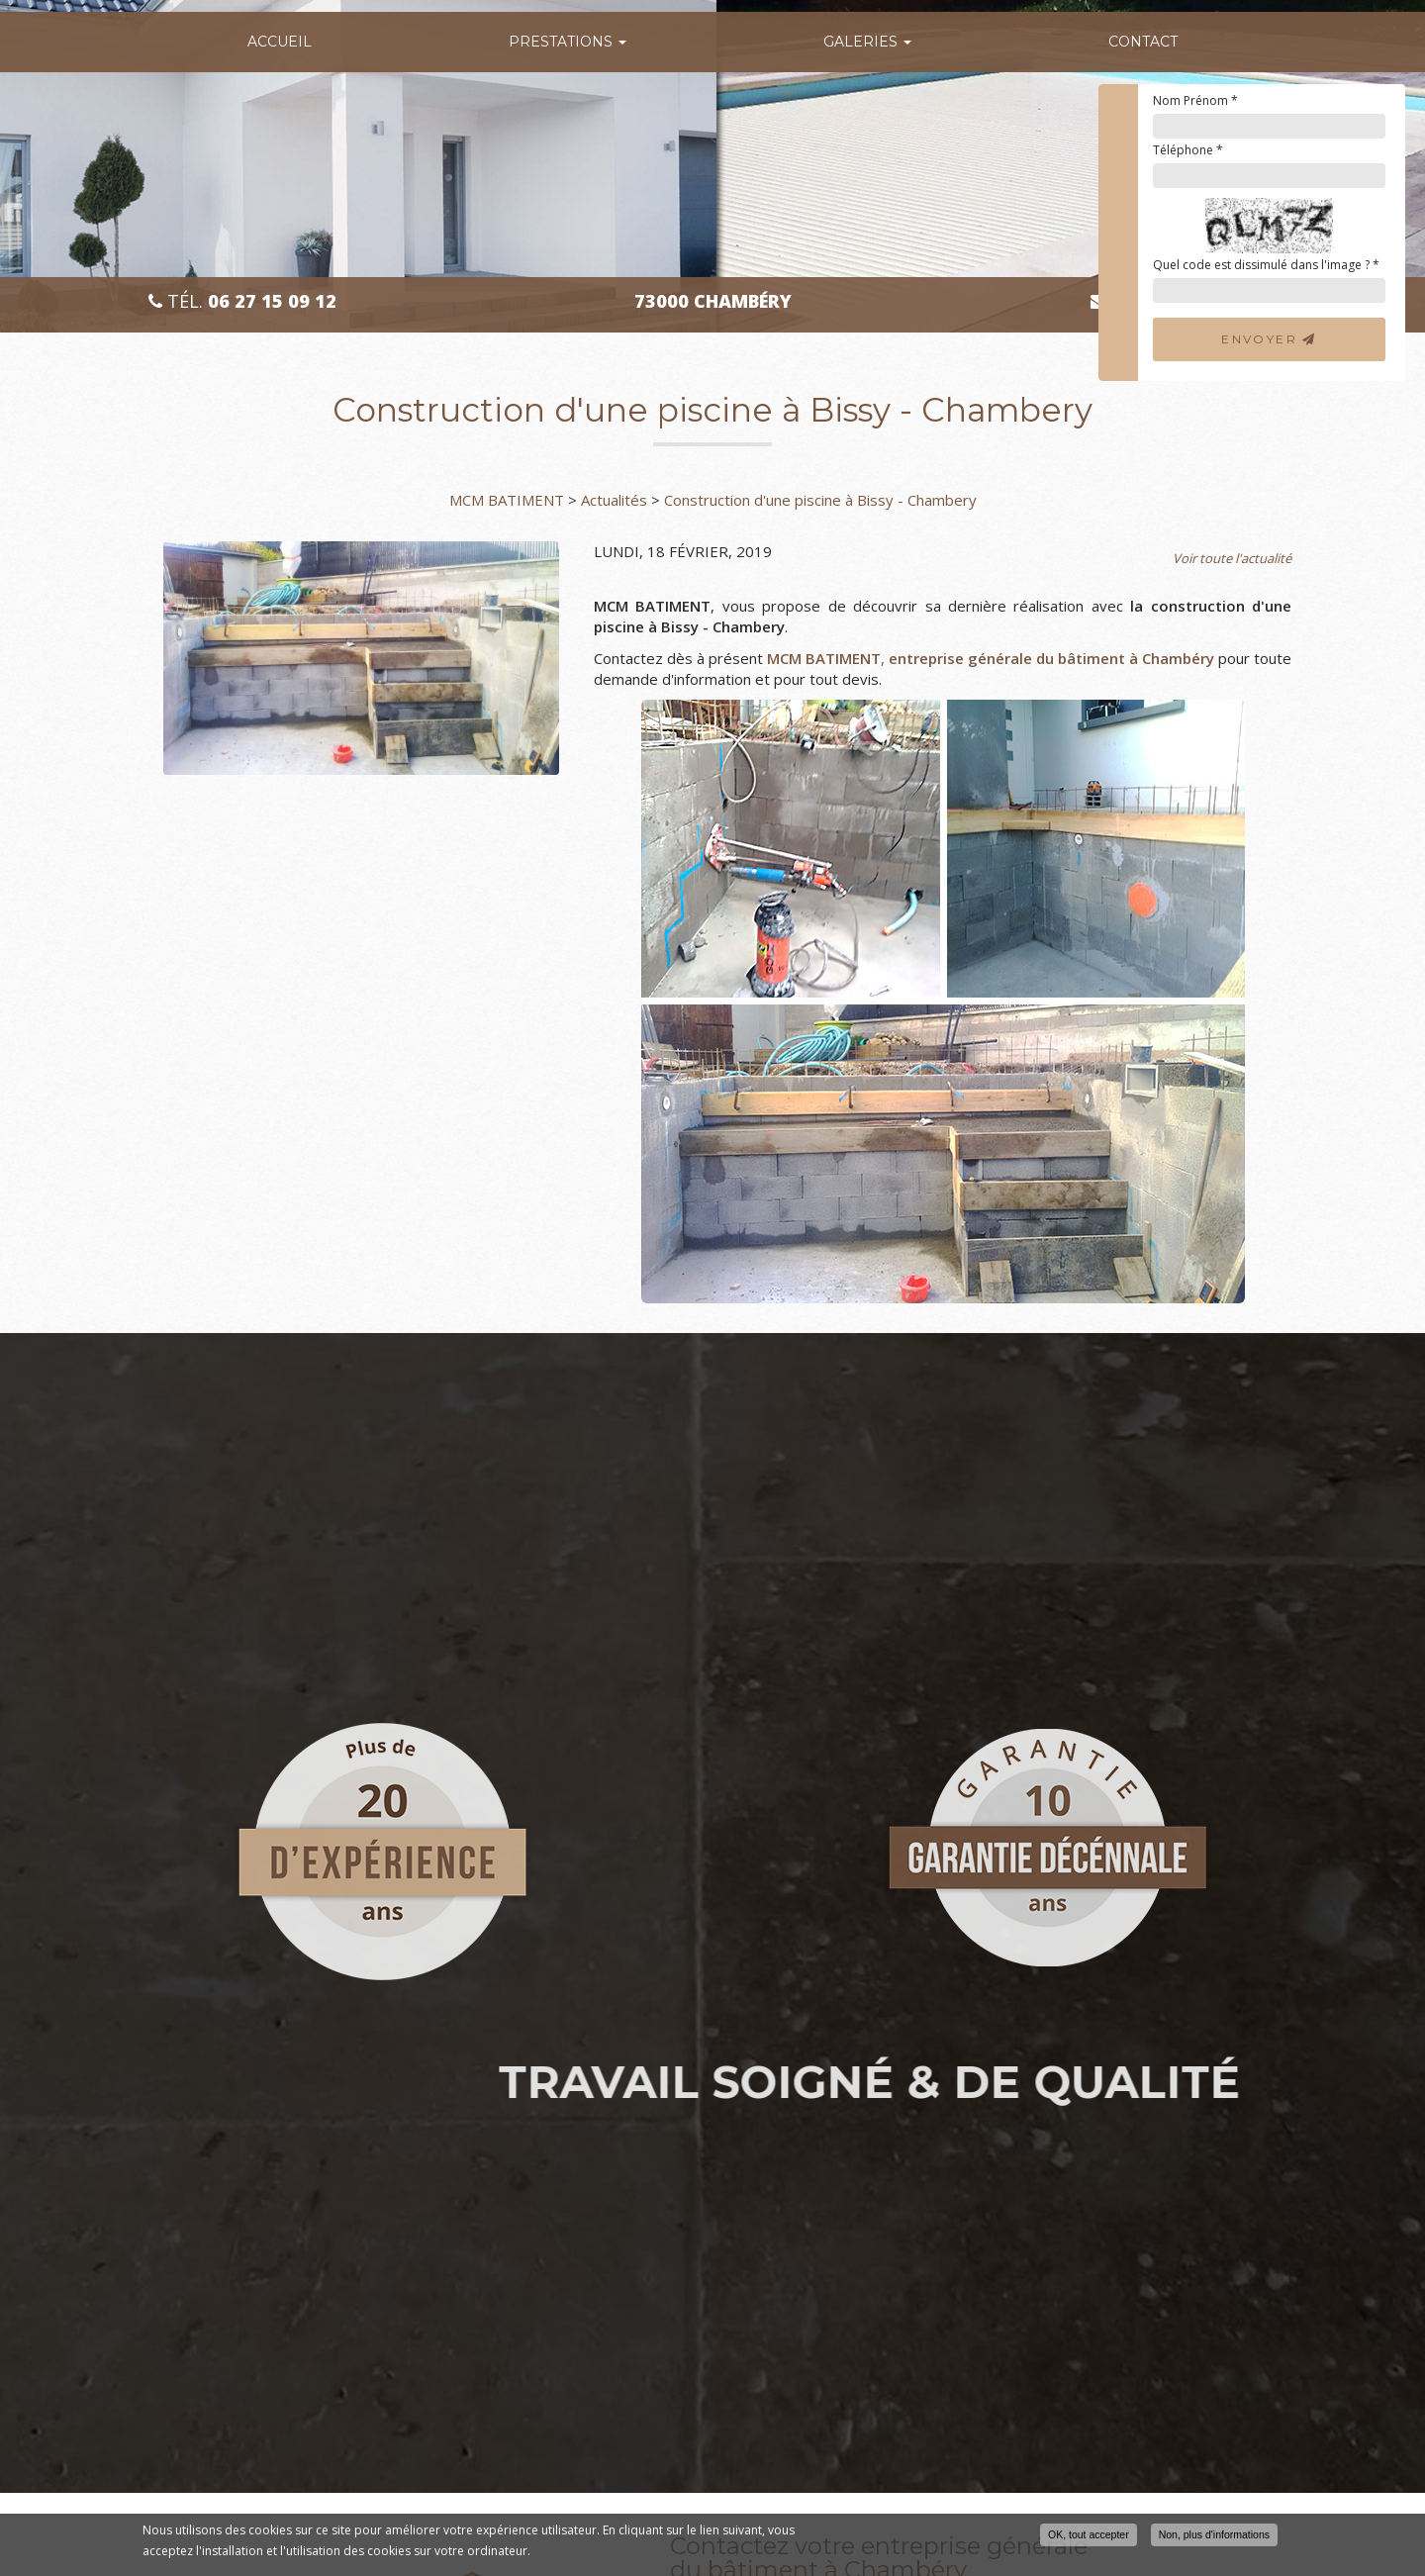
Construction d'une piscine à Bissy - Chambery (820, 500)
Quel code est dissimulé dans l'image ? (1266, 264)
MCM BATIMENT (506, 500)
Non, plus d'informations (1214, 2535)
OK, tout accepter (1088, 2535)
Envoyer (1269, 339)
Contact (1143, 41)
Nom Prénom (1195, 100)
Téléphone (1188, 150)
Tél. (242, 301)
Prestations (567, 41)
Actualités (614, 500)
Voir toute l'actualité (1232, 558)
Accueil (279, 41)
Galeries (867, 41)
